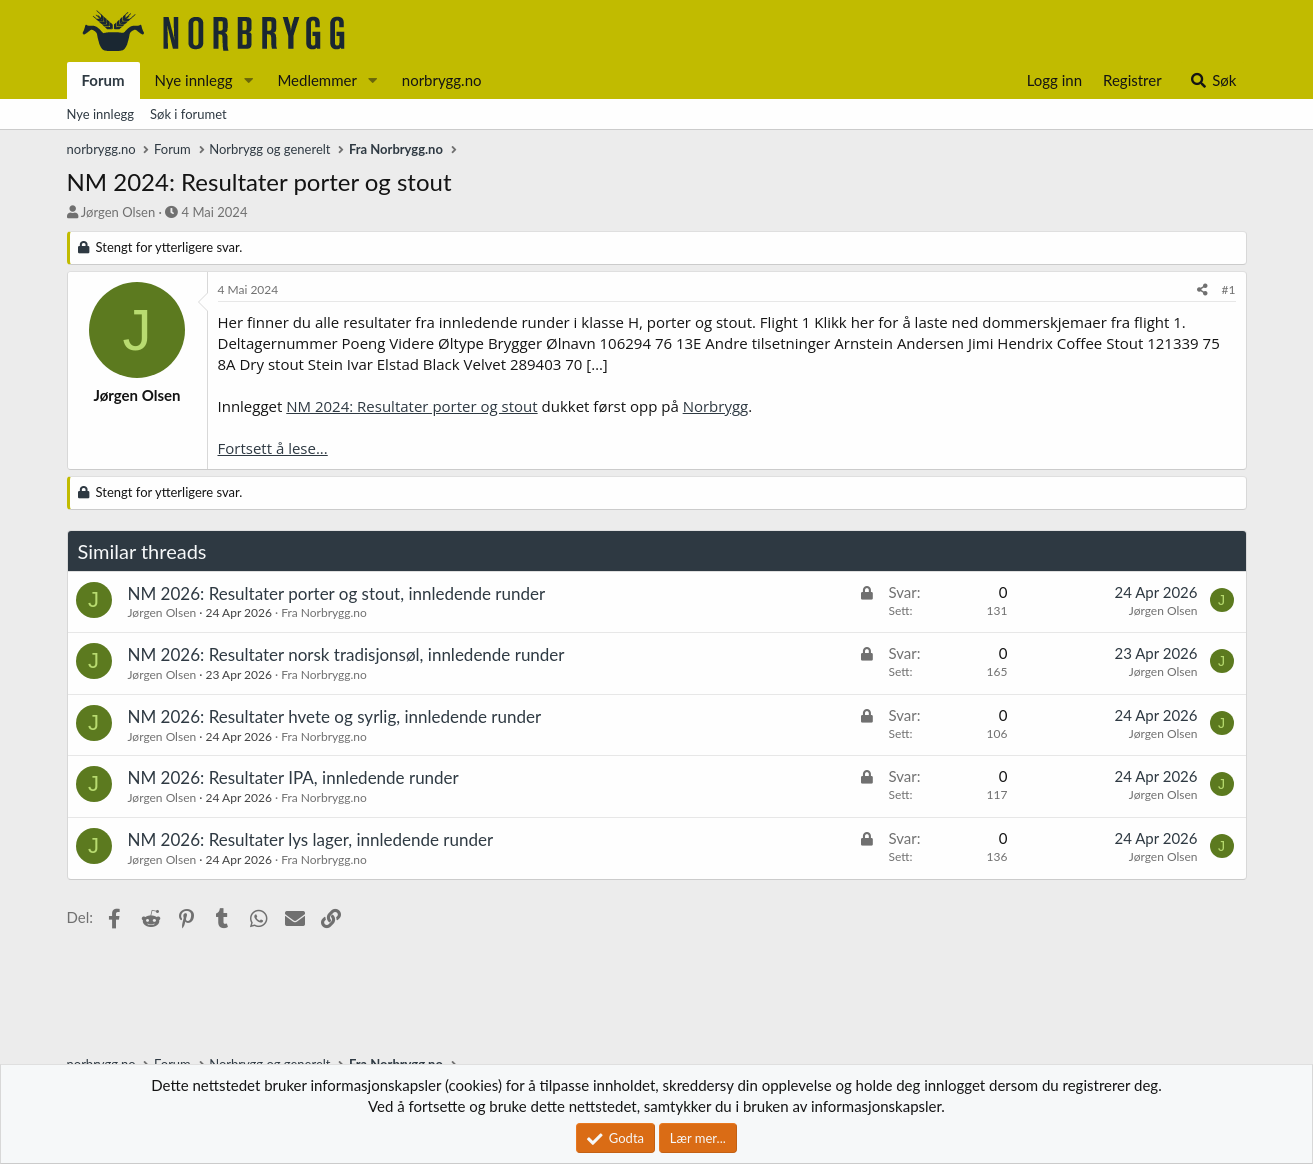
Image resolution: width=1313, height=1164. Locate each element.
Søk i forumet (188, 114)
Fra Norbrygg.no (324, 612)
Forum (103, 80)
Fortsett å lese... (273, 448)
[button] (248, 80)
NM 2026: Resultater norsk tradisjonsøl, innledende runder (346, 654)
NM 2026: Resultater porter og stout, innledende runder (337, 593)
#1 (1229, 289)
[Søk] (1212, 80)
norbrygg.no (442, 80)
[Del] (1202, 290)
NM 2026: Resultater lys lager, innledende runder (311, 839)
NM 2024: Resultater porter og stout (411, 406)
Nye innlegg (194, 80)
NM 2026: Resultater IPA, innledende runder (293, 777)
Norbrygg (716, 406)
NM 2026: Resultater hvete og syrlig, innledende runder (335, 716)
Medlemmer (317, 80)
